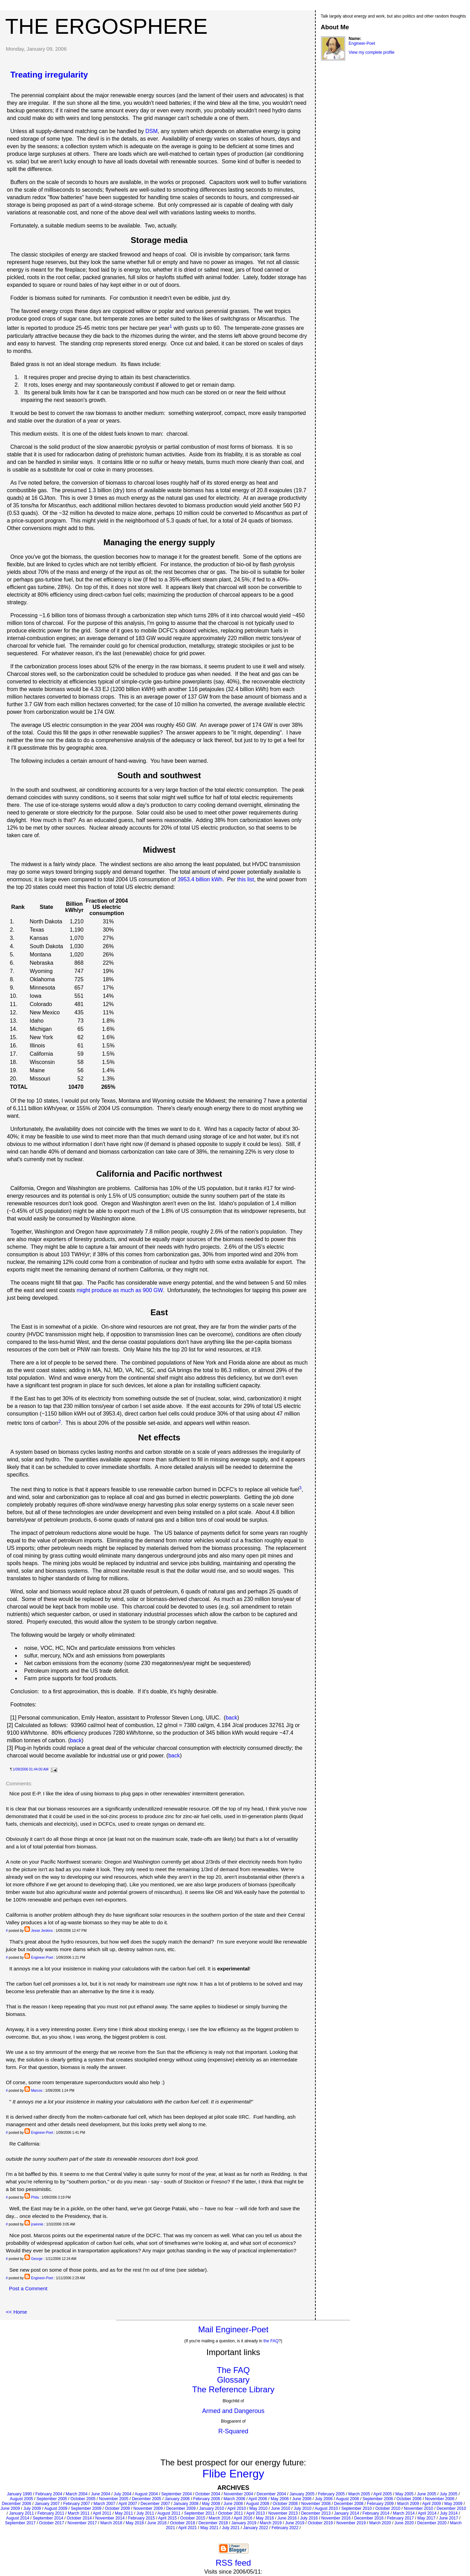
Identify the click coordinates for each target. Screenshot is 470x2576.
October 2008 (285, 2503)
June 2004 (100, 2494)
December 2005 (146, 2498)
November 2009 (148, 2508)
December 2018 (213, 2523)
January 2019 (244, 2523)
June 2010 (280, 2508)
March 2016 (219, 2518)
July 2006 (324, 2498)
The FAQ (233, 2370)
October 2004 (207, 2494)
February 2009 (380, 2503)
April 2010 (236, 2508)
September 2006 (378, 2498)
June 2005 (426, 2494)
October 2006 (409, 2498)
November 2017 (82, 2523)
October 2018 (182, 2523)
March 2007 (104, 2503)
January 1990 (19, 2494)
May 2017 (426, 2518)
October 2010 (387, 2508)
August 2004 (146, 2494)
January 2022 (255, 2527)
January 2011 (21, 2513)
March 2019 (271, 2523)
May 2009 (453, 2503)
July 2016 (309, 2518)
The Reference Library (233, 2389)
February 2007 (76, 2503)
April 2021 (187, 2527)
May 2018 (135, 2523)
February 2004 (48, 2494)
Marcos (36, 2090)
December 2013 (316, 2513)
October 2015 (192, 2518)
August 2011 (168, 2513)
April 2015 (167, 2518)
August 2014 (17, 2518)
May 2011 (124, 2513)
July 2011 (145, 2513)
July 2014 (449, 2513)
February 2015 (141, 2518)
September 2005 (51, 2498)
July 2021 (230, 2527)
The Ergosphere (106, 26)
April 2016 (243, 2518)
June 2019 (294, 2523)
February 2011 (51, 2513)
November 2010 (418, 2508)
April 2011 (102, 2513)
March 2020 (380, 2523)
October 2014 (79, 2518)
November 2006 (439, 2498)
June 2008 (233, 2503)
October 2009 (117, 2508)
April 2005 (382, 2494)
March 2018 (111, 2523)
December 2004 (271, 2494)
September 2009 (86, 2508)
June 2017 (448, 2518)
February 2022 (285, 2527)
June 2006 (302, 2498)
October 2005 (83, 2498)
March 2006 (234, 2498)
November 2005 (113, 2498)
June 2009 (10, 2508)
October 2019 (320, 2523)
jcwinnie (37, 2224)
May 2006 (280, 2498)
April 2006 (258, 2498)
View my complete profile (372, 52)
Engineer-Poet (42, 1957)
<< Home (16, 2312)
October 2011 (230, 2513)
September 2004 (176, 2494)
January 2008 (186, 2503)
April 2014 (427, 2513)
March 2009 (408, 2503)
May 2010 (258, 2508)
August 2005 (21, 2498)
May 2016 (265, 2518)
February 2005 (331, 2494)
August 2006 (347, 2498)
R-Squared (233, 2431)
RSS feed (233, 2562)
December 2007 (155, 2503)
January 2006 (177, 2498)
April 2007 (127, 2503)
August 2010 (326, 2508)
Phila (35, 2197)
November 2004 (238, 2494)
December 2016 (368, 2518)
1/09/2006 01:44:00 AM (30, 1769)
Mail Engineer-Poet (233, 2329)
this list (245, 879)
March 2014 (404, 2513)
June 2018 (157, 2523)
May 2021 (209, 2527)
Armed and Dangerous (233, 2410)
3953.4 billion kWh (199, 879)
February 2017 (400, 2518)
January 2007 (47, 2503)
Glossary (233, 2379)
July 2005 (448, 2494)
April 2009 (431, 2503)
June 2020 (404, 2523)
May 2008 (211, 2503)
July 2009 (32, 2508)
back (231, 1718)
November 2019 (351, 2523)
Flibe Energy (233, 2473)
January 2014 (346, 2513)
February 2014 (376, 2513)
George (36, 2259)
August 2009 (55, 2508)
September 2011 (199, 2513)
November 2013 (282, 2513)
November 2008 (316, 2503)
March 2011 (79, 2513)
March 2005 (359, 2494)
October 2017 (51, 2523)
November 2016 (336, 2518)
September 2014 (48, 2518)
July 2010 (302, 2508)
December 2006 (16, 2503)
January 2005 (302, 2494)
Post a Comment (28, 2288)
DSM (151, 131)
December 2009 (181, 2508)
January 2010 (211, 2508)
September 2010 (356, 2508)
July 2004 (122, 2494)
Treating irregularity (49, 74)
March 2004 (76, 2494)
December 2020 (432, 2523)
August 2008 (257, 2503)
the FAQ (271, 2341)
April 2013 (255, 2513)
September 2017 (20, 2523)
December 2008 (348, 2503)
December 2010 (451, 2508)
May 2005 (404, 2494)
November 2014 (110, 2518)
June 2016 (287, 2518)
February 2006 (206, 2498)
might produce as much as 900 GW (120, 1290)
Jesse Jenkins (42, 1931)
